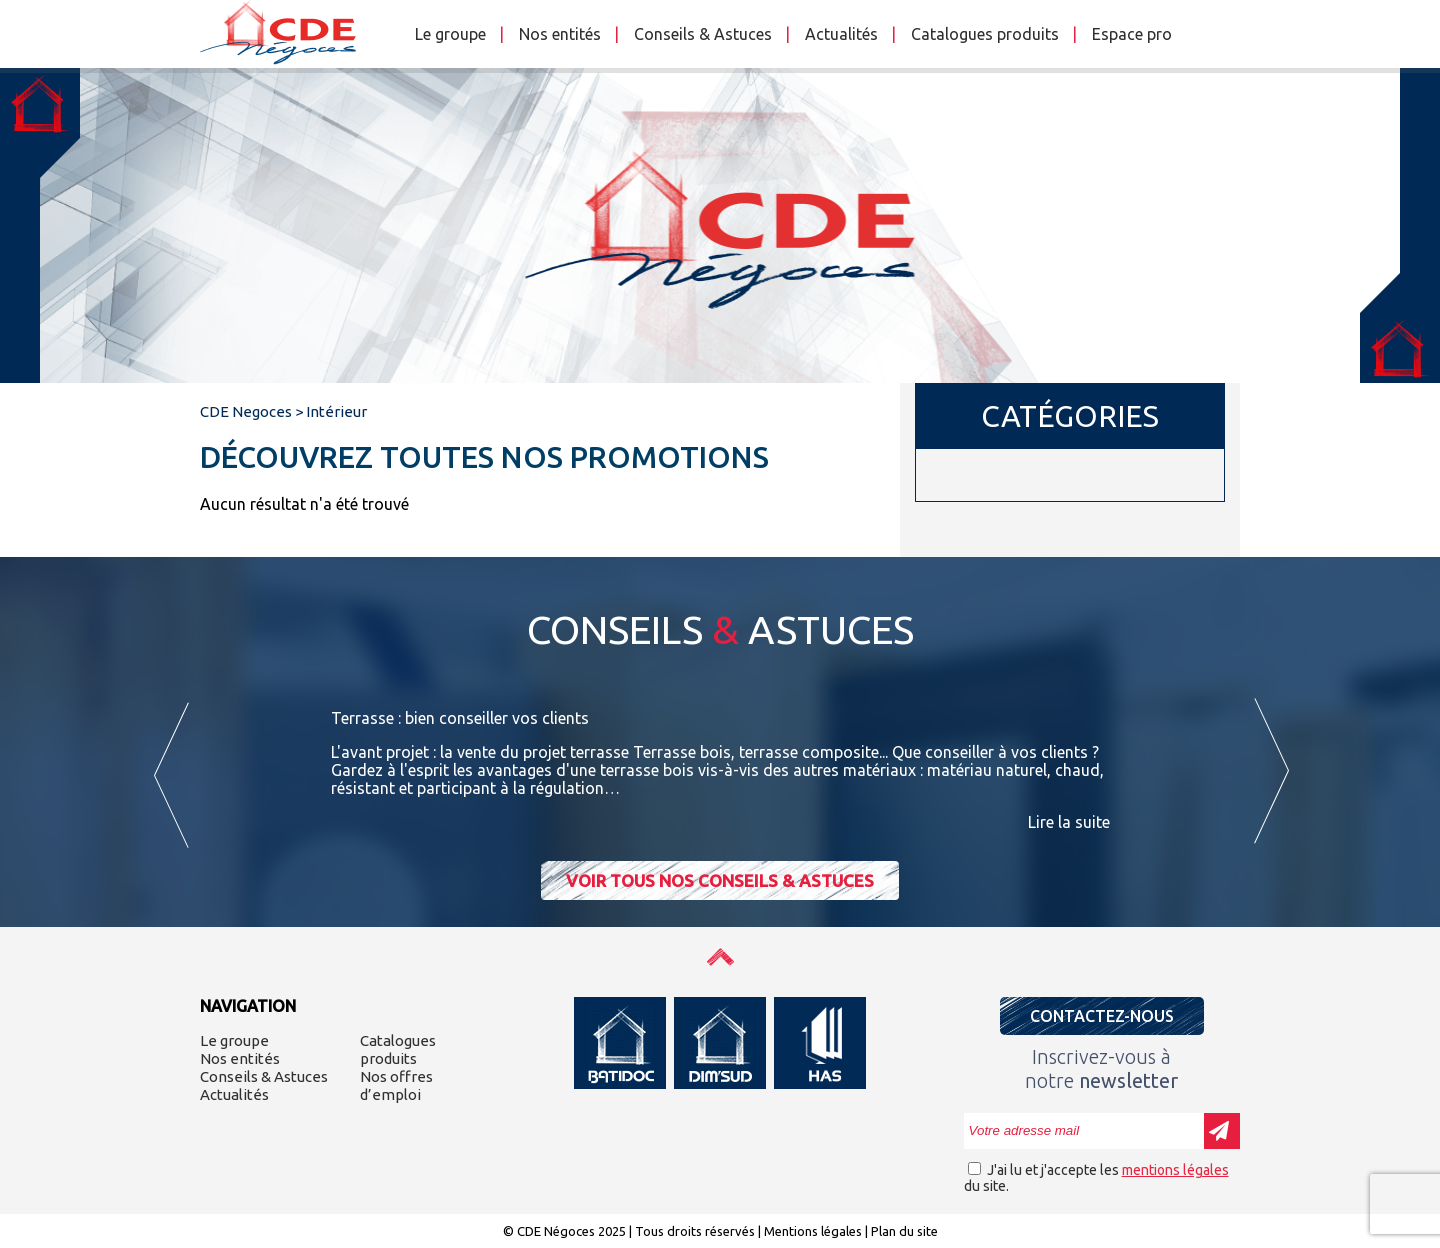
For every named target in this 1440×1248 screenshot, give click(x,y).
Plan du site (904, 1231)
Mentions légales (813, 1231)
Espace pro (1132, 34)
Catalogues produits (985, 34)
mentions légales (1175, 1170)
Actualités (841, 34)
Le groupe (450, 34)
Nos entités (560, 34)
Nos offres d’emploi (396, 1085)
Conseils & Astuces (703, 34)
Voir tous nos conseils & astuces (720, 880)
